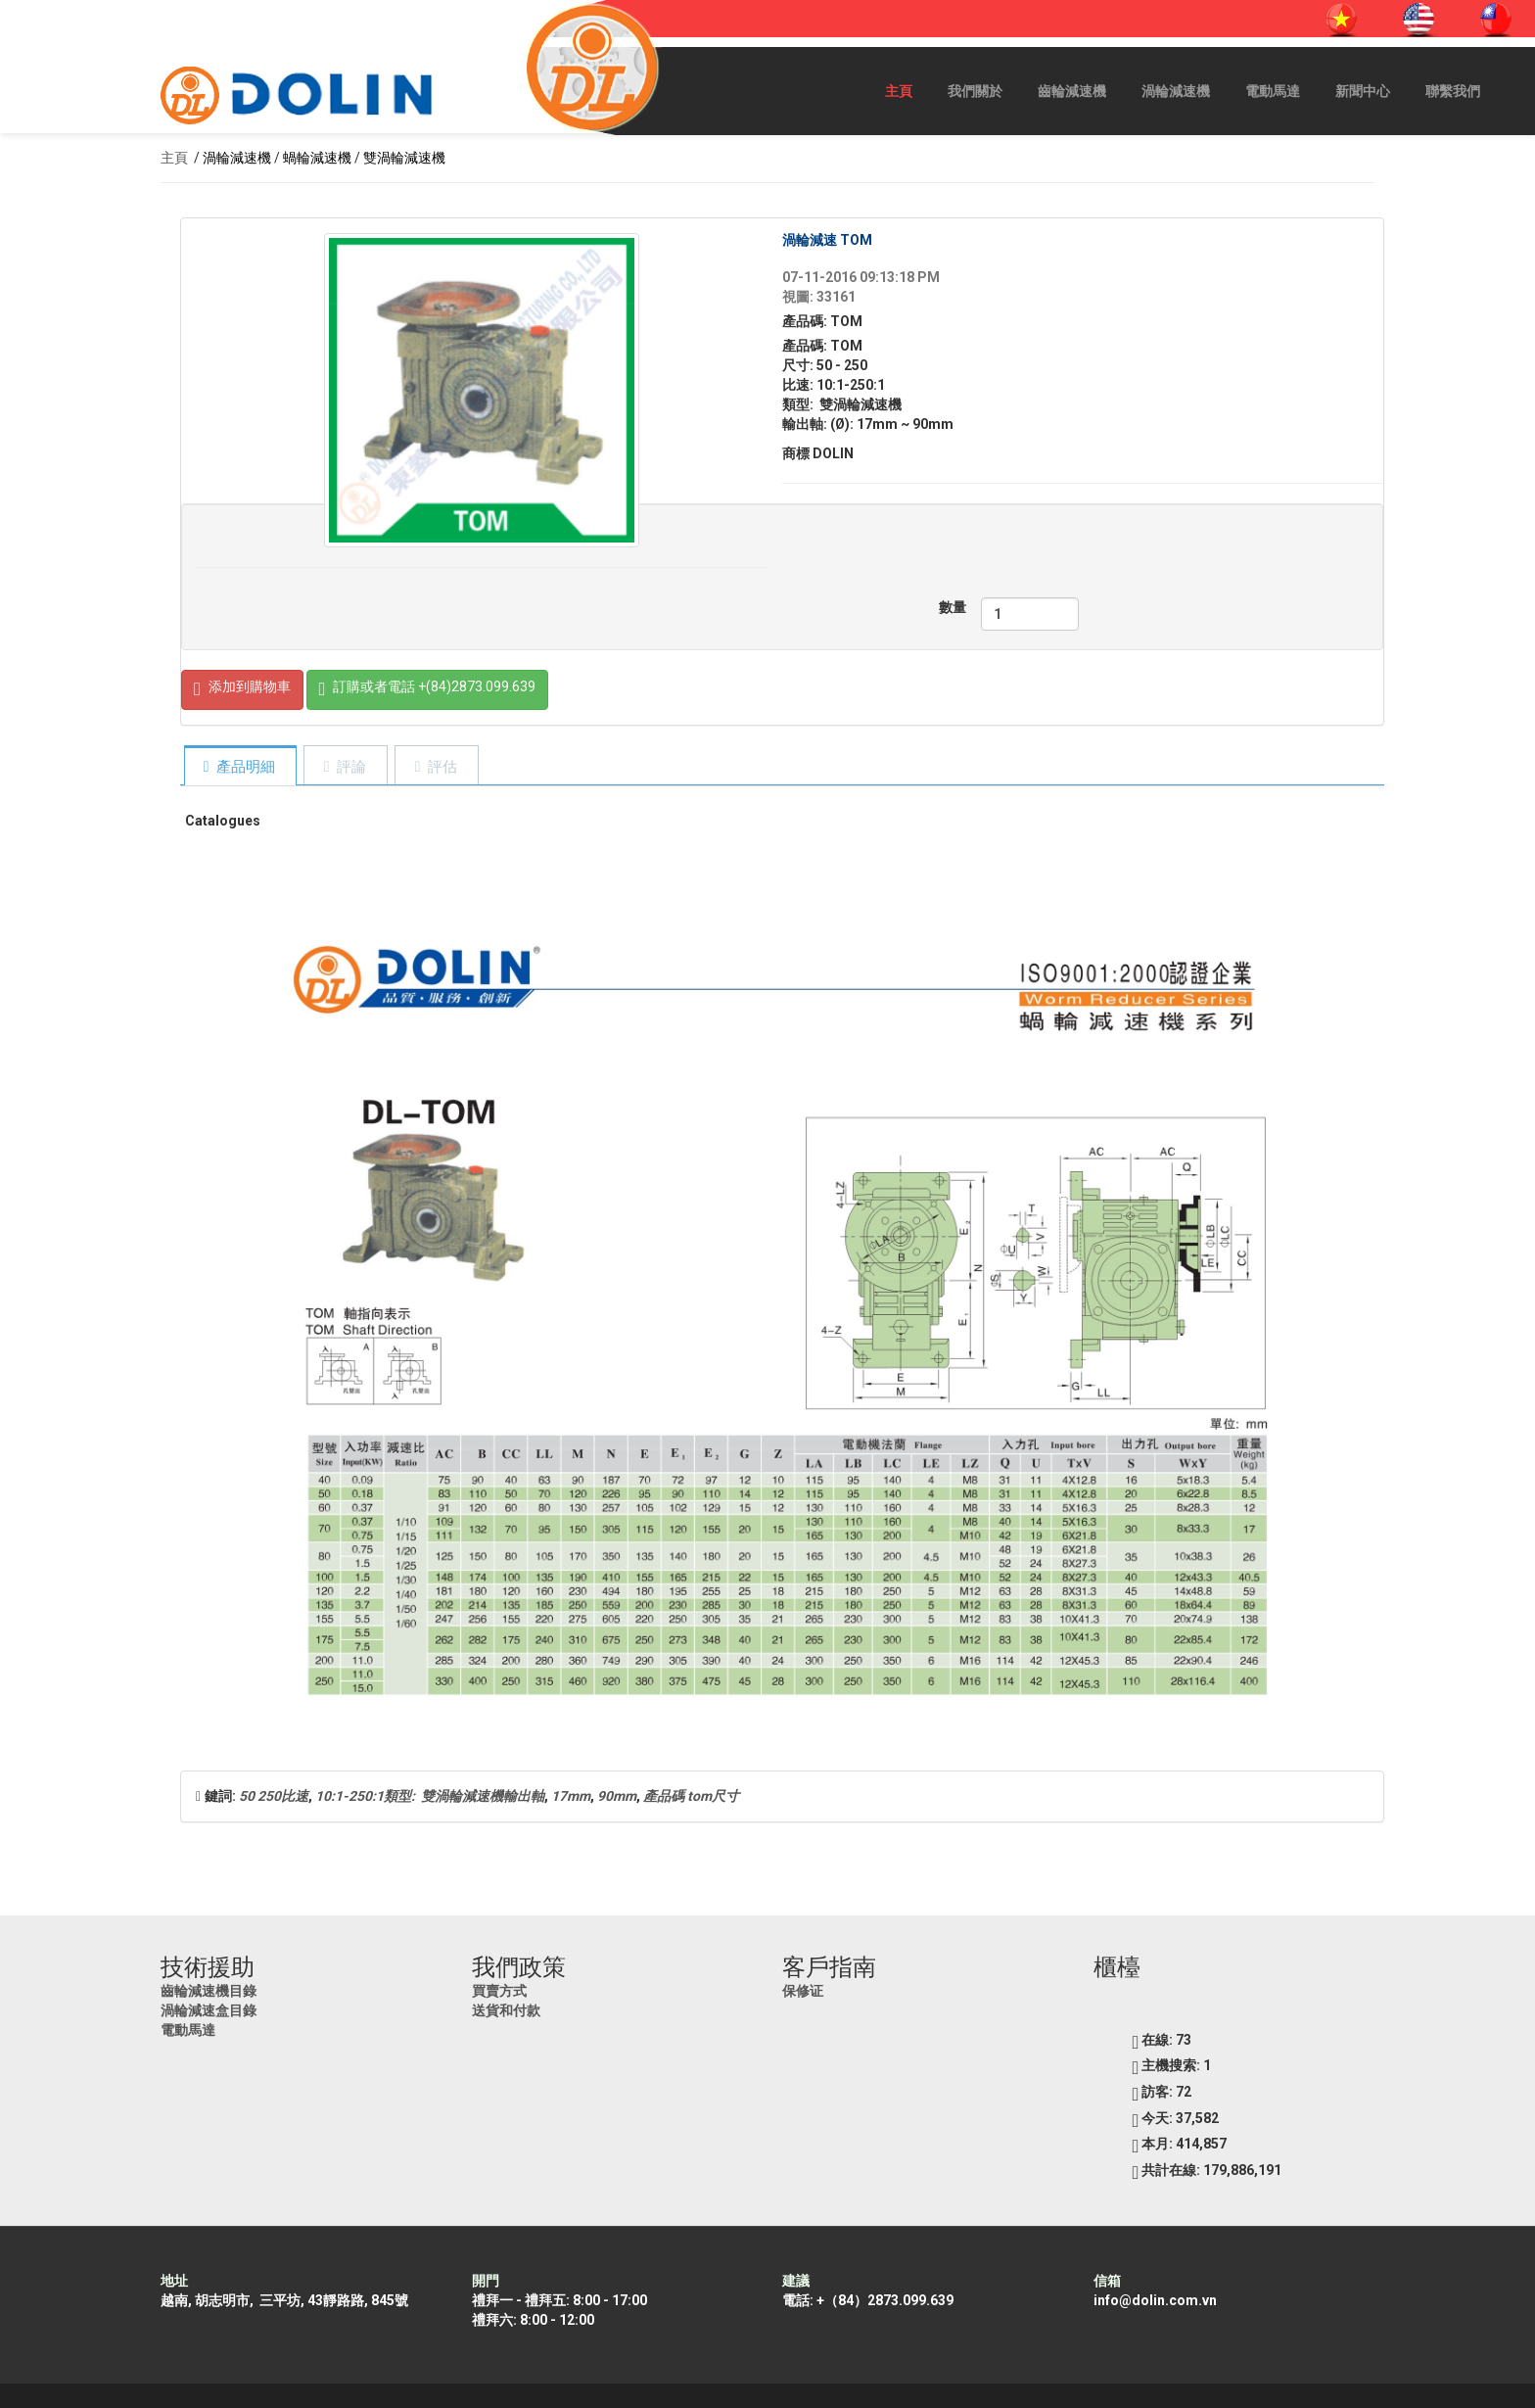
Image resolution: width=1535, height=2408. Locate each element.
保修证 (802, 1991)
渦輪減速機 (1175, 91)
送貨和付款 (506, 2010)
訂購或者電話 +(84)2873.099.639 (427, 690)
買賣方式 (499, 1991)
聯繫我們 (1452, 91)
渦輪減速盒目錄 (208, 2010)
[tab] (240, 767)
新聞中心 (1362, 91)
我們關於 (975, 91)
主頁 (898, 91)
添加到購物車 (242, 690)
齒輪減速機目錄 (208, 1991)
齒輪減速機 (1072, 91)
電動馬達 (1272, 91)
